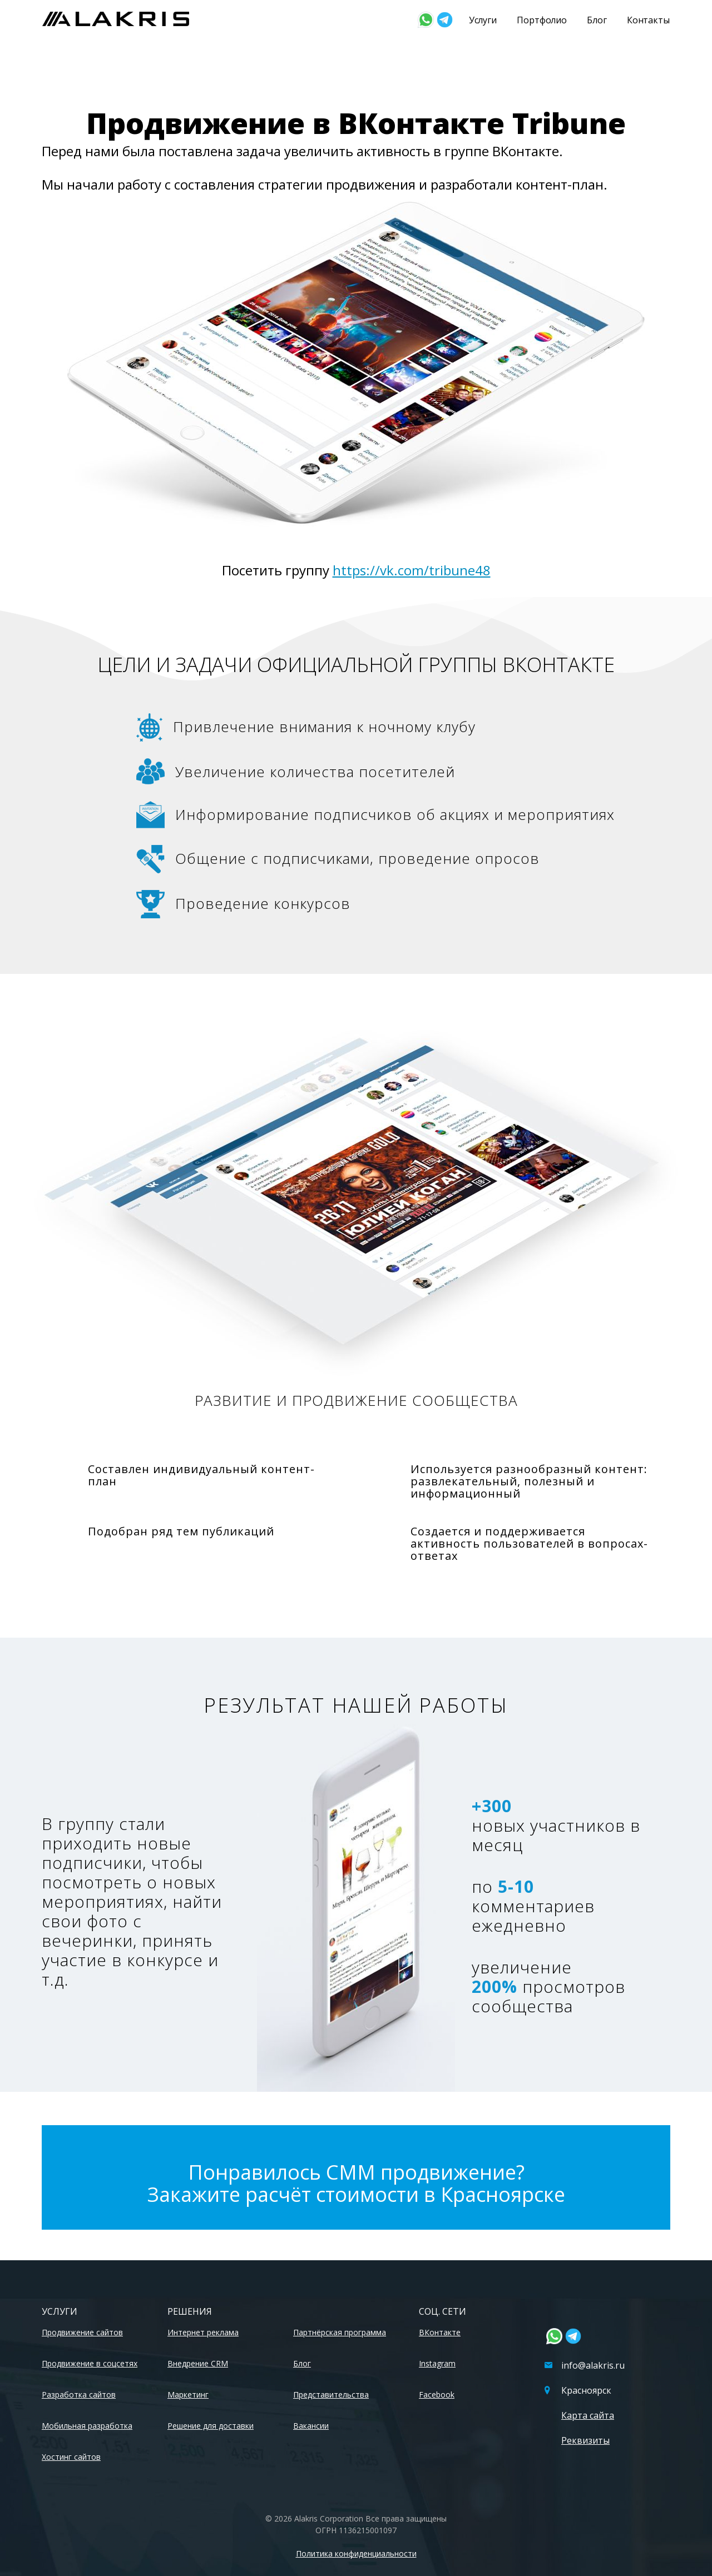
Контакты (648, 20)
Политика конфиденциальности (356, 2553)
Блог (597, 20)
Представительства (331, 2394)
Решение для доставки (210, 2425)
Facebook (436, 2394)
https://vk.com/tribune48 (412, 570)
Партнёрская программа (339, 2332)
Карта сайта (587, 2415)
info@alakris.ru (585, 2365)
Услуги (483, 20)
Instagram (437, 2363)
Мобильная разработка (87, 2425)
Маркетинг (188, 2394)
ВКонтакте (440, 2332)
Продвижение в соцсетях (89, 2363)
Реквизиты (585, 2440)
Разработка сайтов (79, 2394)
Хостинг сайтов (71, 2456)
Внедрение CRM (197, 2363)
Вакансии (311, 2425)
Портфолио (542, 20)
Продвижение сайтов (82, 2332)
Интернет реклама (203, 2332)
